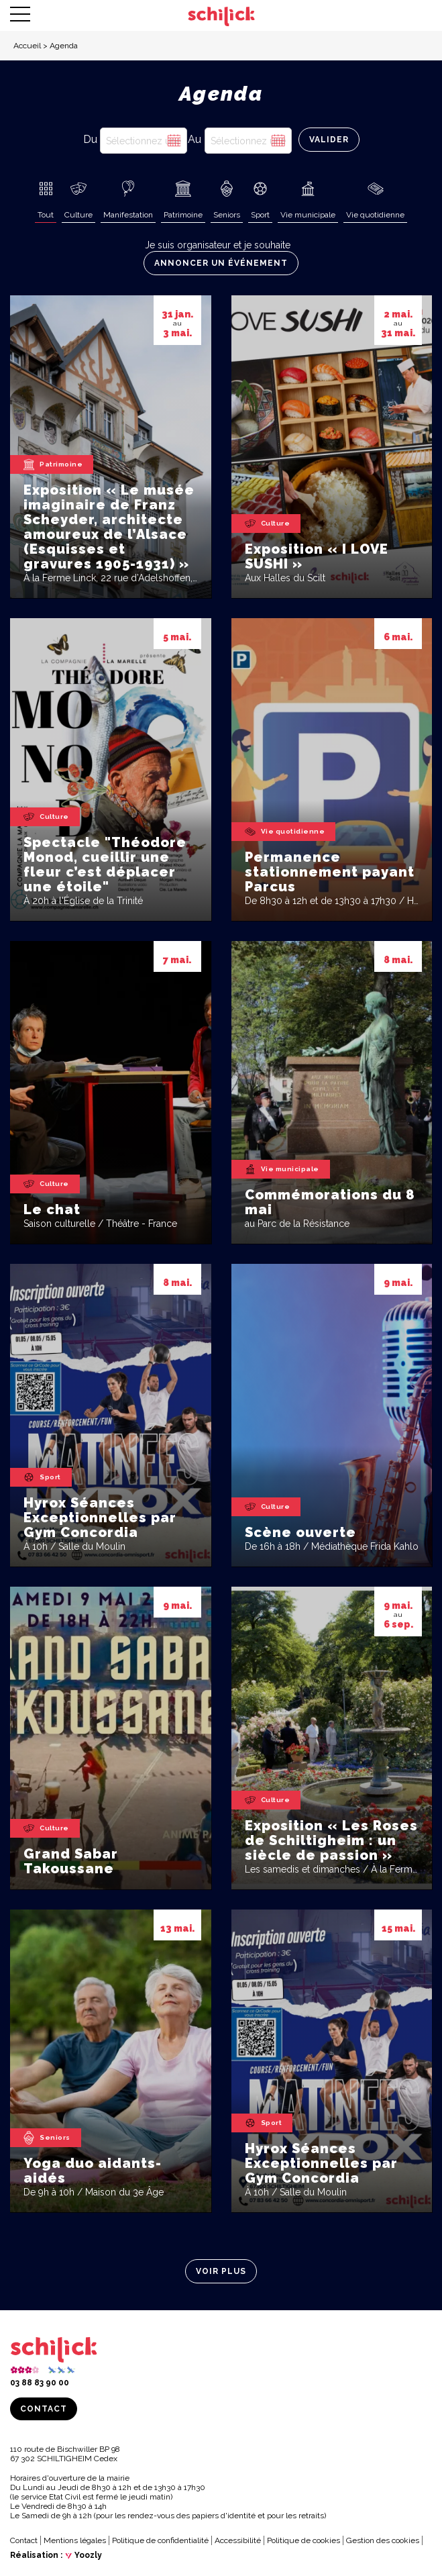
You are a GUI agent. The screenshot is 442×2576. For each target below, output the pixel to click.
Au (194, 139)
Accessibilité (238, 2540)
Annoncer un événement (221, 263)
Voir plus (221, 2271)
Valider (329, 139)
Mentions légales (75, 2540)
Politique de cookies (303, 2540)
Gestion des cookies (382, 2540)
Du (90, 139)
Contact (43, 2409)
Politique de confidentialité (160, 2540)
